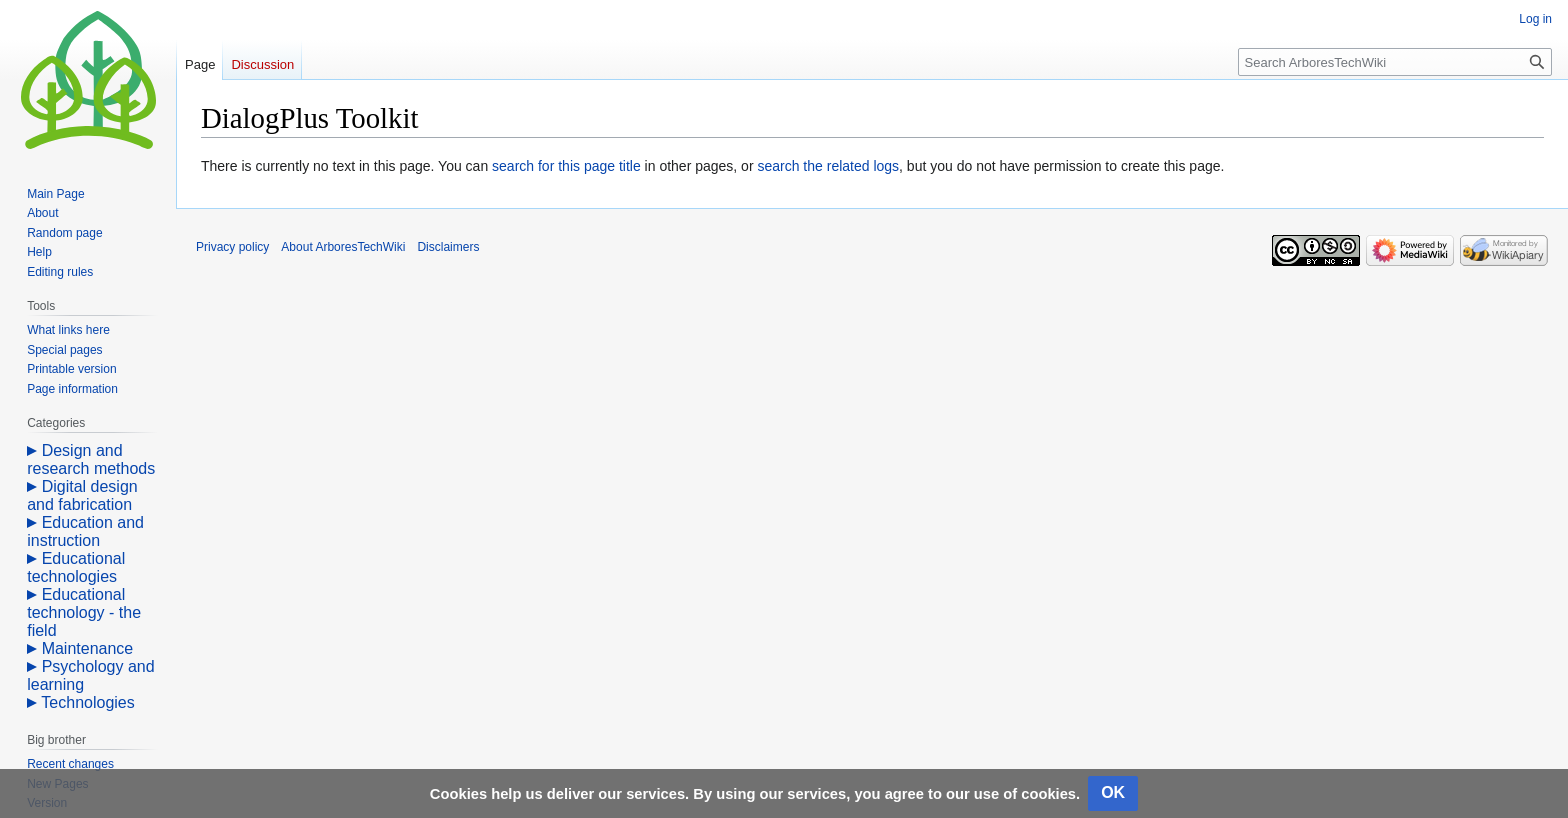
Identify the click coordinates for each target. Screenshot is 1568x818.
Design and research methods (91, 459)
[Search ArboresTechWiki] (1395, 62)
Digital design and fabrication (82, 495)
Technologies (87, 702)
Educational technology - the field (84, 612)
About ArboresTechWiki (343, 247)
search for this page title (566, 166)
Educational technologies (76, 567)
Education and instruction (85, 531)
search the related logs (828, 166)
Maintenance (88, 648)
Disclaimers (448, 247)
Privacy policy (232, 247)
